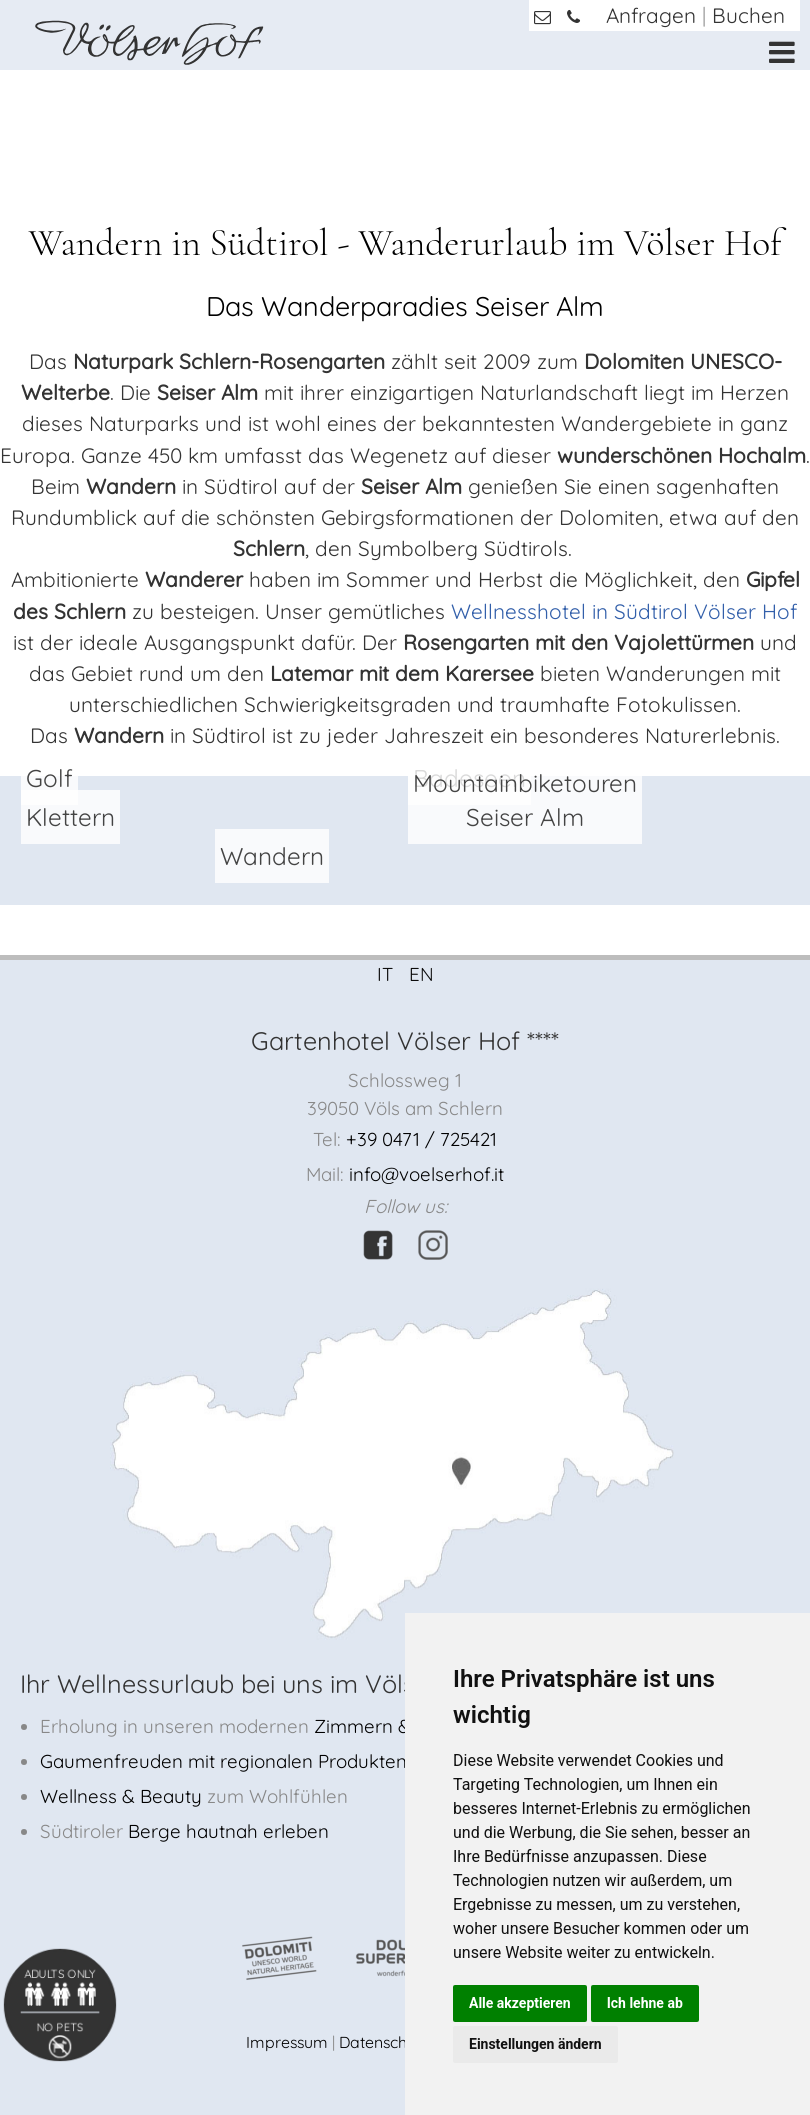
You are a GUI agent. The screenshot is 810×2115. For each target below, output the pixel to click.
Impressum (287, 2042)
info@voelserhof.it (426, 1174)
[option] (405, 70)
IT (385, 974)
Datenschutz (384, 2042)
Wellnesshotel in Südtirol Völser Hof (624, 611)
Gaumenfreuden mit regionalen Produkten (223, 1761)
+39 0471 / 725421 (421, 1139)
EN (421, 974)
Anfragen (651, 15)
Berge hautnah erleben (228, 1831)
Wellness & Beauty (121, 1796)
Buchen (748, 15)
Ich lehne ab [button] (645, 2003)
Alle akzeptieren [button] (520, 2003)
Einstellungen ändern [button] (535, 2044)
